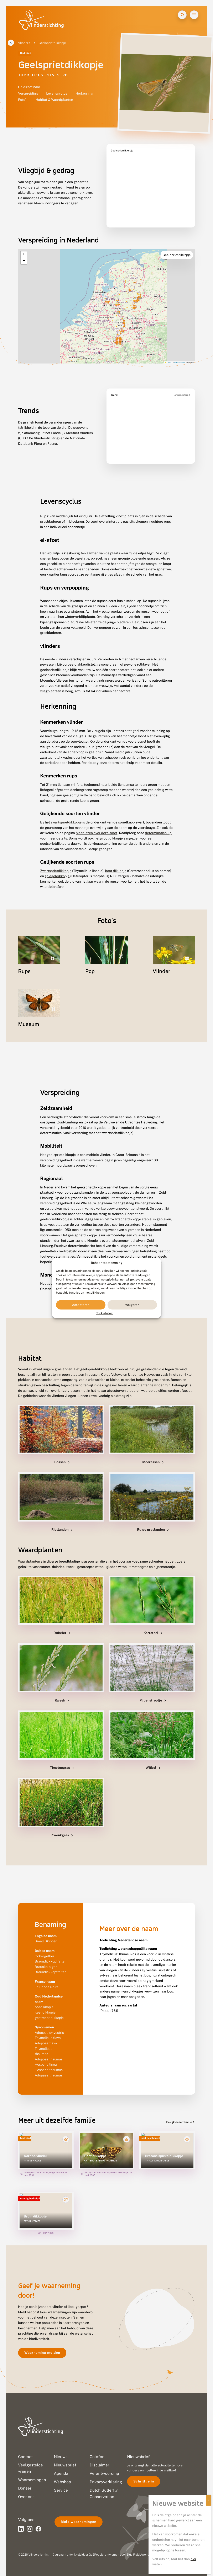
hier (193, 2559)
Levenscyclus (56, 93)
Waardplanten (29, 1551)
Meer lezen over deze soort (96, 823)
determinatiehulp (158, 823)
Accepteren (80, 1305)
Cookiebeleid (104, 1313)
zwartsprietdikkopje (66, 812)
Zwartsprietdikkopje (55, 860)
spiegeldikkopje (57, 866)
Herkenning (84, 93)
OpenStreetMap (179, 352)
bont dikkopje (115, 860)
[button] (24, 244)
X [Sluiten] (208, 2500)
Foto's (22, 100)
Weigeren (132, 1305)
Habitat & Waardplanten (54, 100)
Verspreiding (28, 93)
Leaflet (168, 352)
